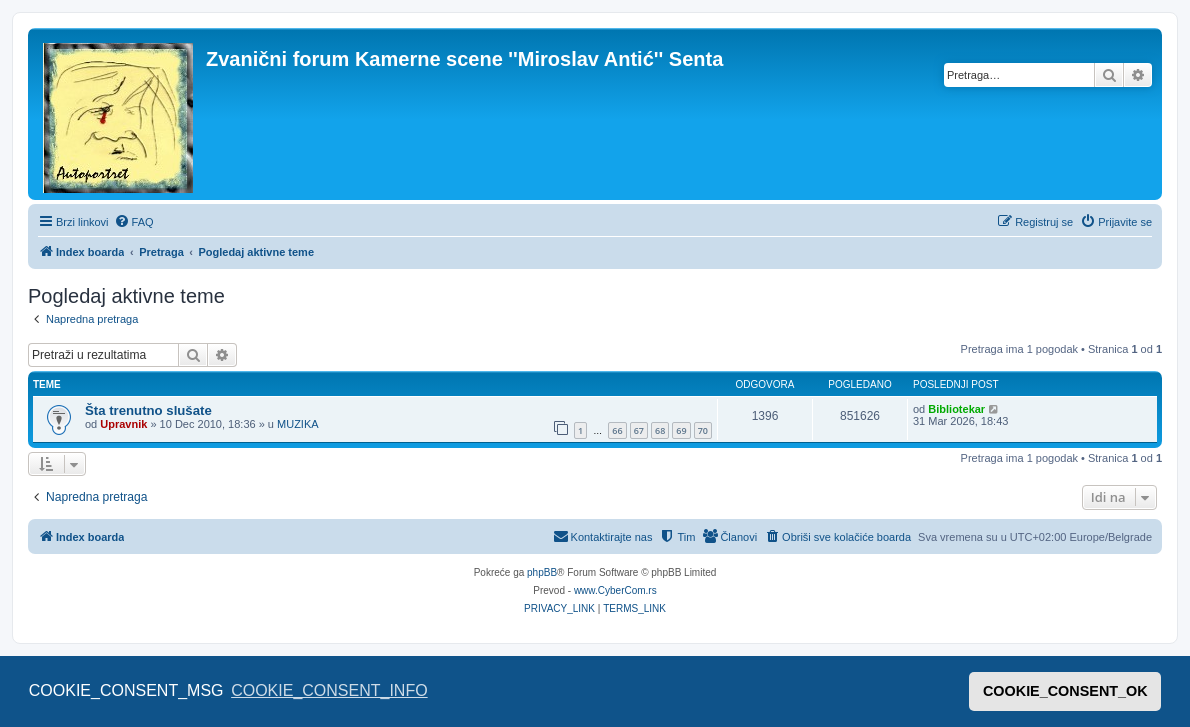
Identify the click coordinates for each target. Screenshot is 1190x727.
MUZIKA (298, 424)
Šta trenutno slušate (148, 410)
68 (660, 430)
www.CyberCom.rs (615, 590)
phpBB (542, 572)
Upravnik (123, 424)
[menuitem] (134, 222)
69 (681, 430)
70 (703, 430)
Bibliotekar (956, 409)
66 (617, 430)
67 (639, 430)
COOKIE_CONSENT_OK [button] (1065, 691)
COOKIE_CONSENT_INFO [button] (329, 690)
